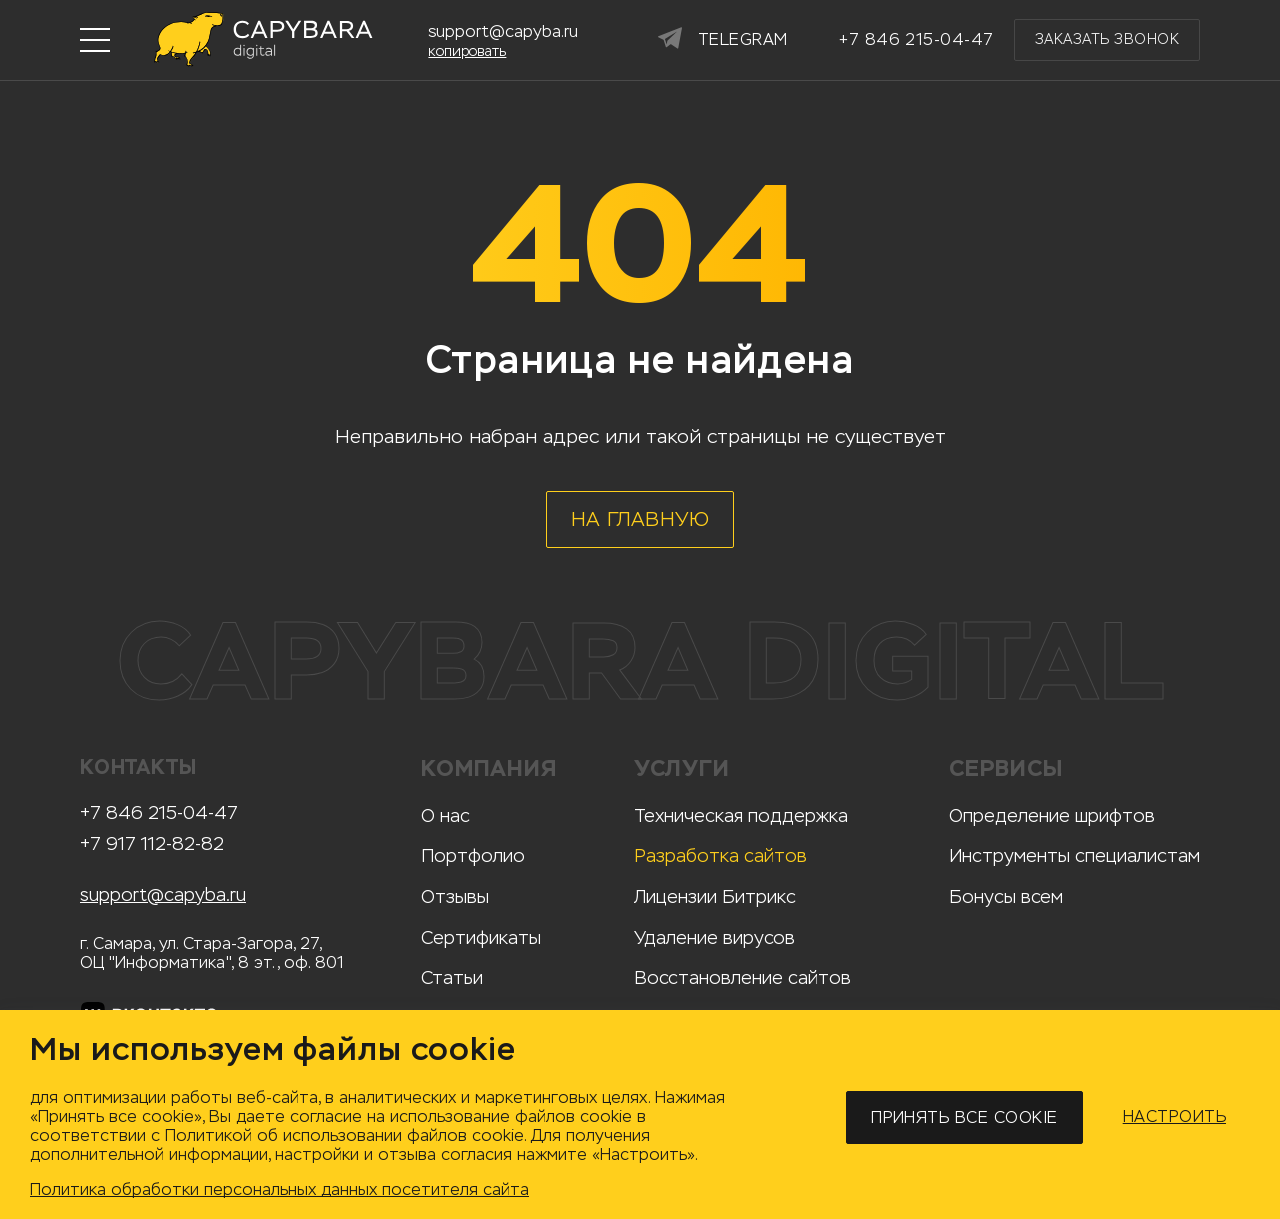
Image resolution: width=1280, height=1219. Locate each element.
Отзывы (455, 897)
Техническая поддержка (741, 816)
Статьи (452, 978)
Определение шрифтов (1052, 816)
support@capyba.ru (163, 895)
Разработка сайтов (720, 856)
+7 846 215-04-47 (159, 813)
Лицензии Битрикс (715, 897)
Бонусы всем (1006, 897)
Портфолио (473, 856)
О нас (445, 816)
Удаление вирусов (714, 938)
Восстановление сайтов (742, 978)
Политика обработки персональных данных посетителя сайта (279, 1189)
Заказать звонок (1107, 39)
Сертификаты (481, 938)
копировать (467, 52)
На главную (640, 519)
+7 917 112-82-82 (152, 844)
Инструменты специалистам (1074, 856)
